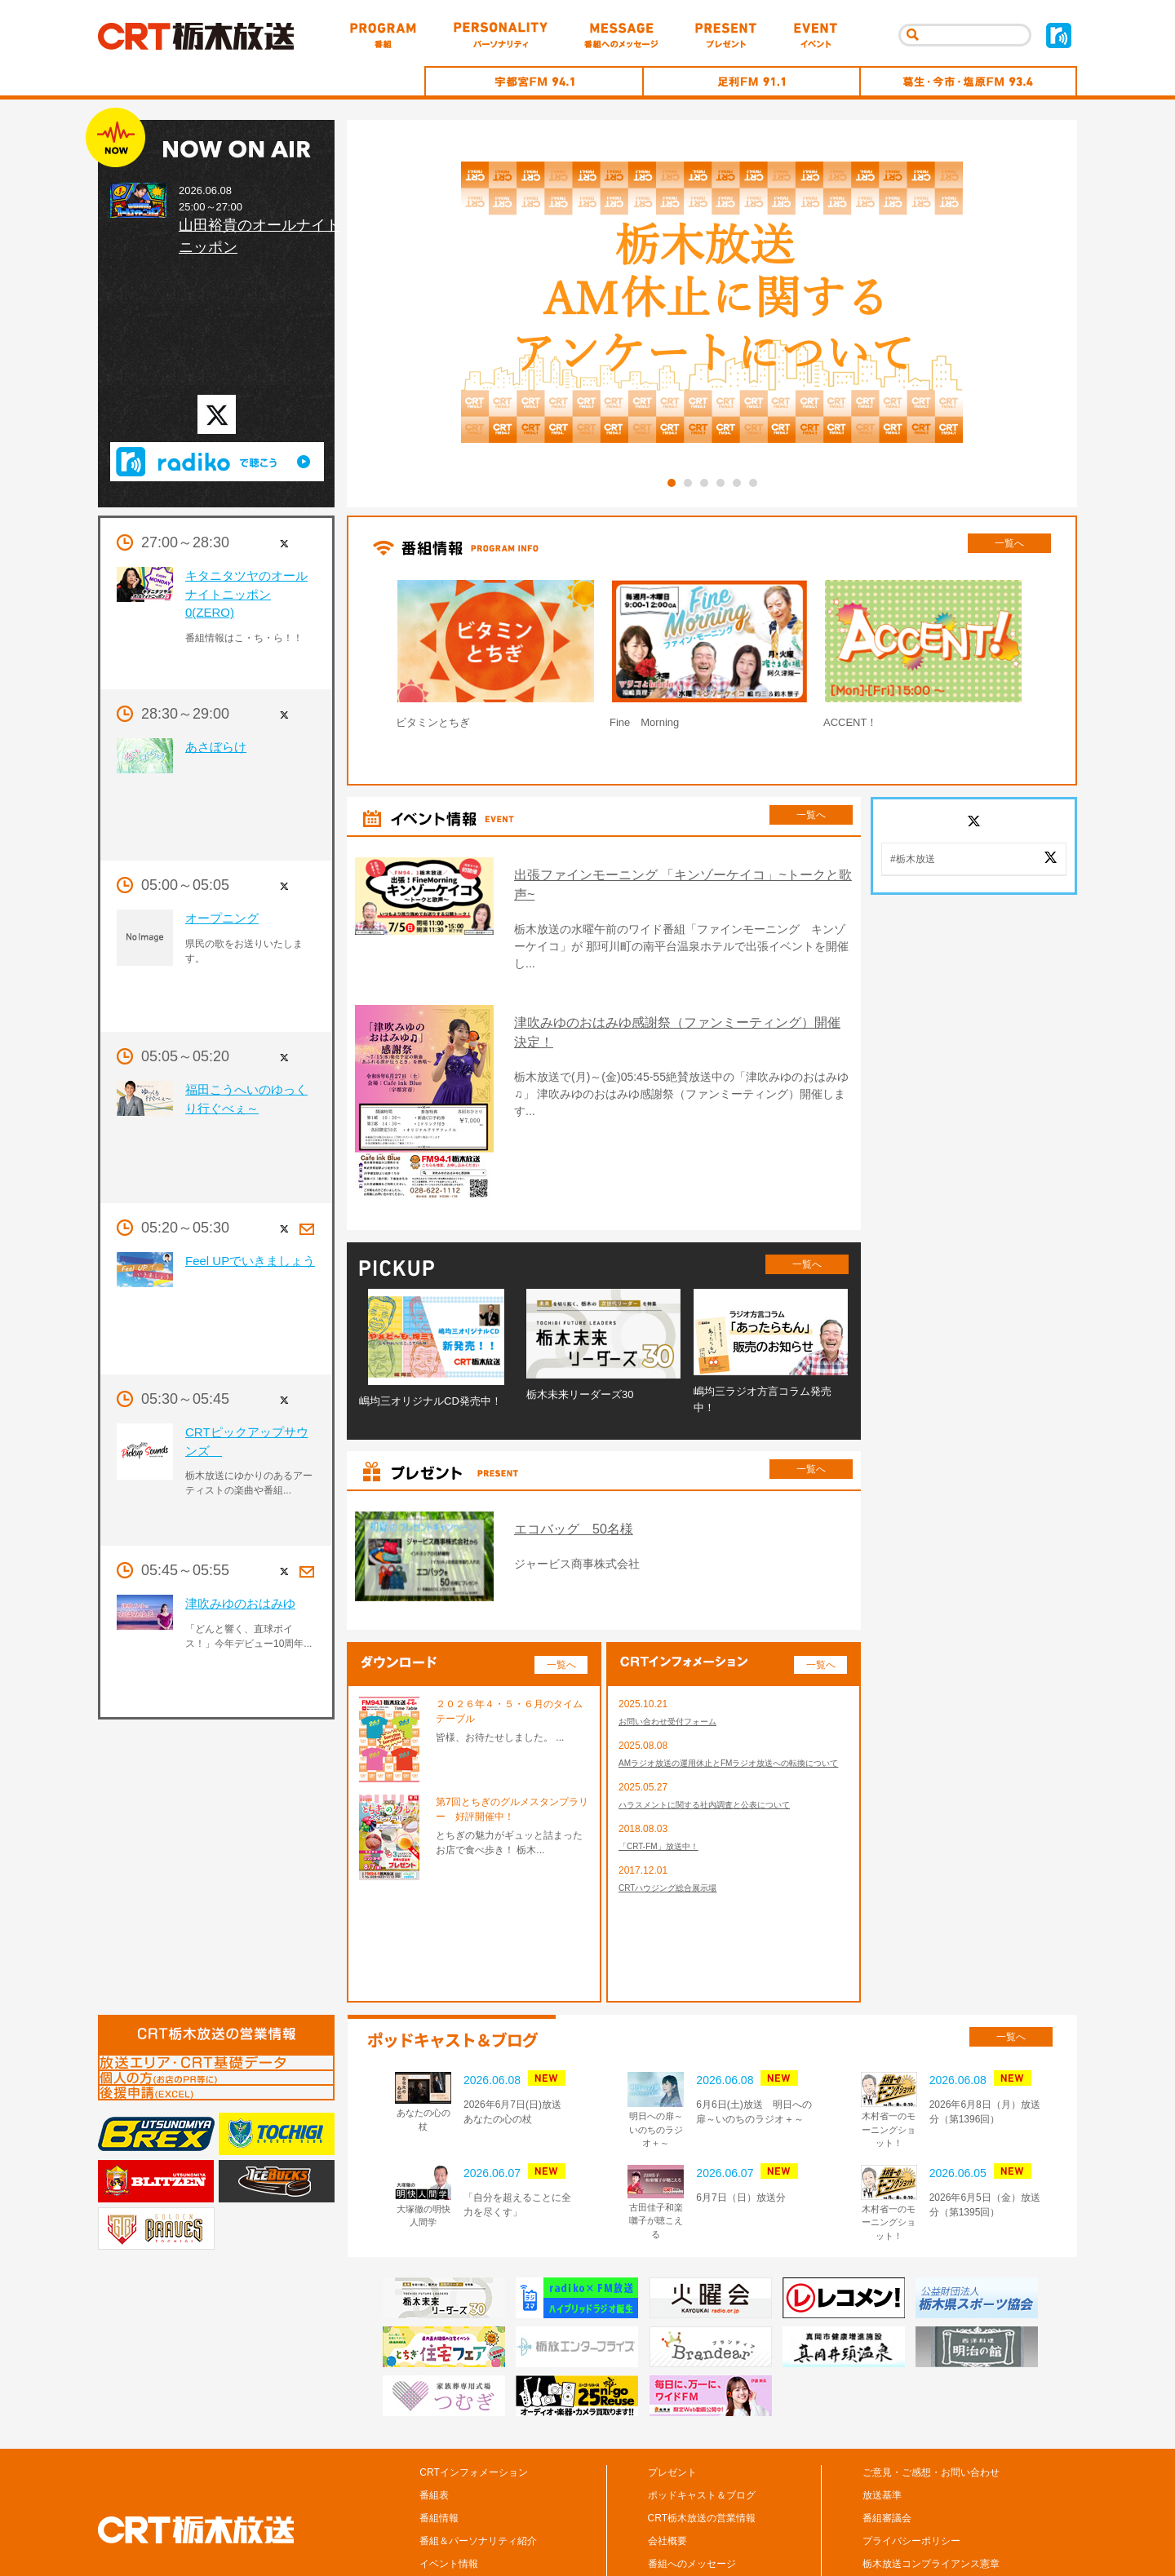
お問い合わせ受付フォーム (677, 1649)
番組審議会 (886, 2444)
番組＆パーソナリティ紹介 (478, 2467)
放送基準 (882, 2422)
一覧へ (1009, 543)
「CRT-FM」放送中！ (666, 1796)
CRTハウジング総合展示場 (677, 1840)
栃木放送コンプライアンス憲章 (931, 2490)
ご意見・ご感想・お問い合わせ (931, 2399)
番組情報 (439, 2444)
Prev (354, 658)
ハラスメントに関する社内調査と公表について (721, 1752)
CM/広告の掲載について (915, 2513)
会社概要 (667, 2467)
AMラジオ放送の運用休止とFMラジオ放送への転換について (731, 1701)
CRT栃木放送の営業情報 (702, 2444)
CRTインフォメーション (473, 2399)
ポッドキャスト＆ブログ (702, 2422)
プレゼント (672, 2399)
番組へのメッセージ (692, 2490)
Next (1069, 658)
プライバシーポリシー (911, 2467)
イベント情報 (448, 2490)
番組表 (434, 2422)
